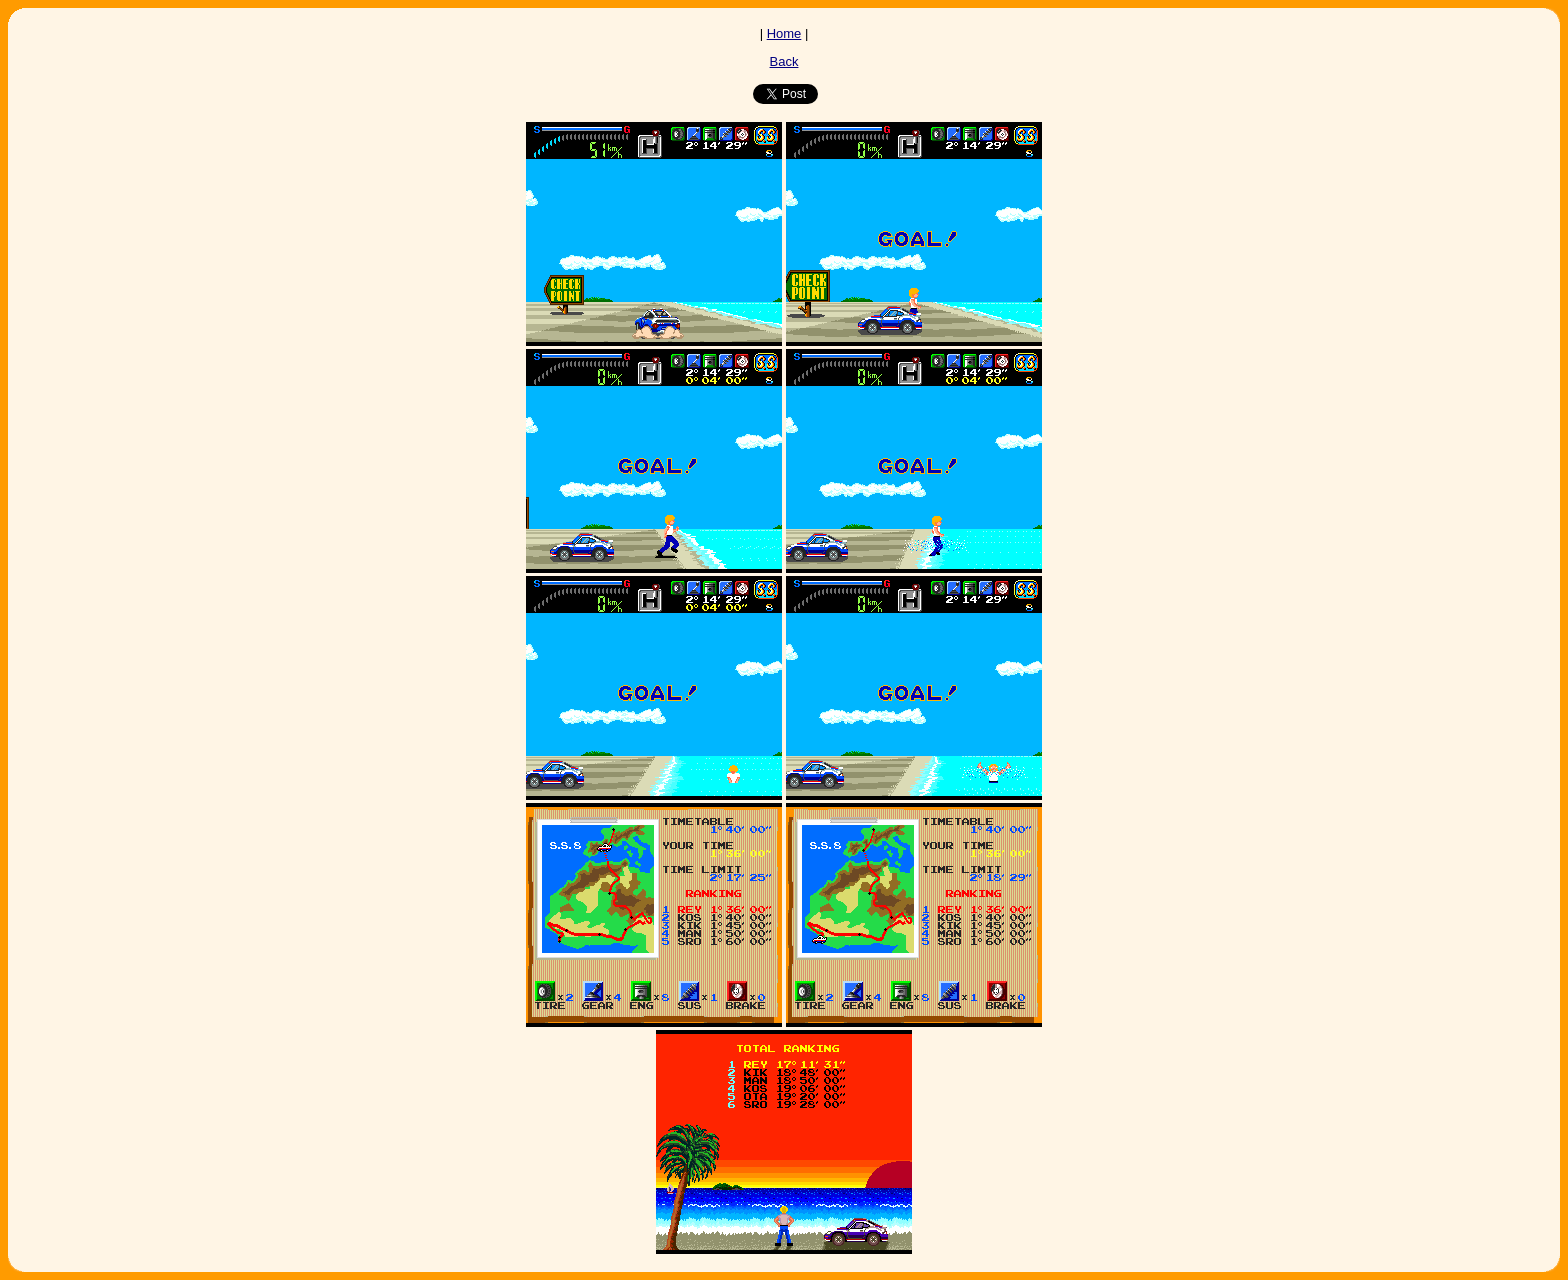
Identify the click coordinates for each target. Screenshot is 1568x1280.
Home (784, 33)
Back (784, 61)
